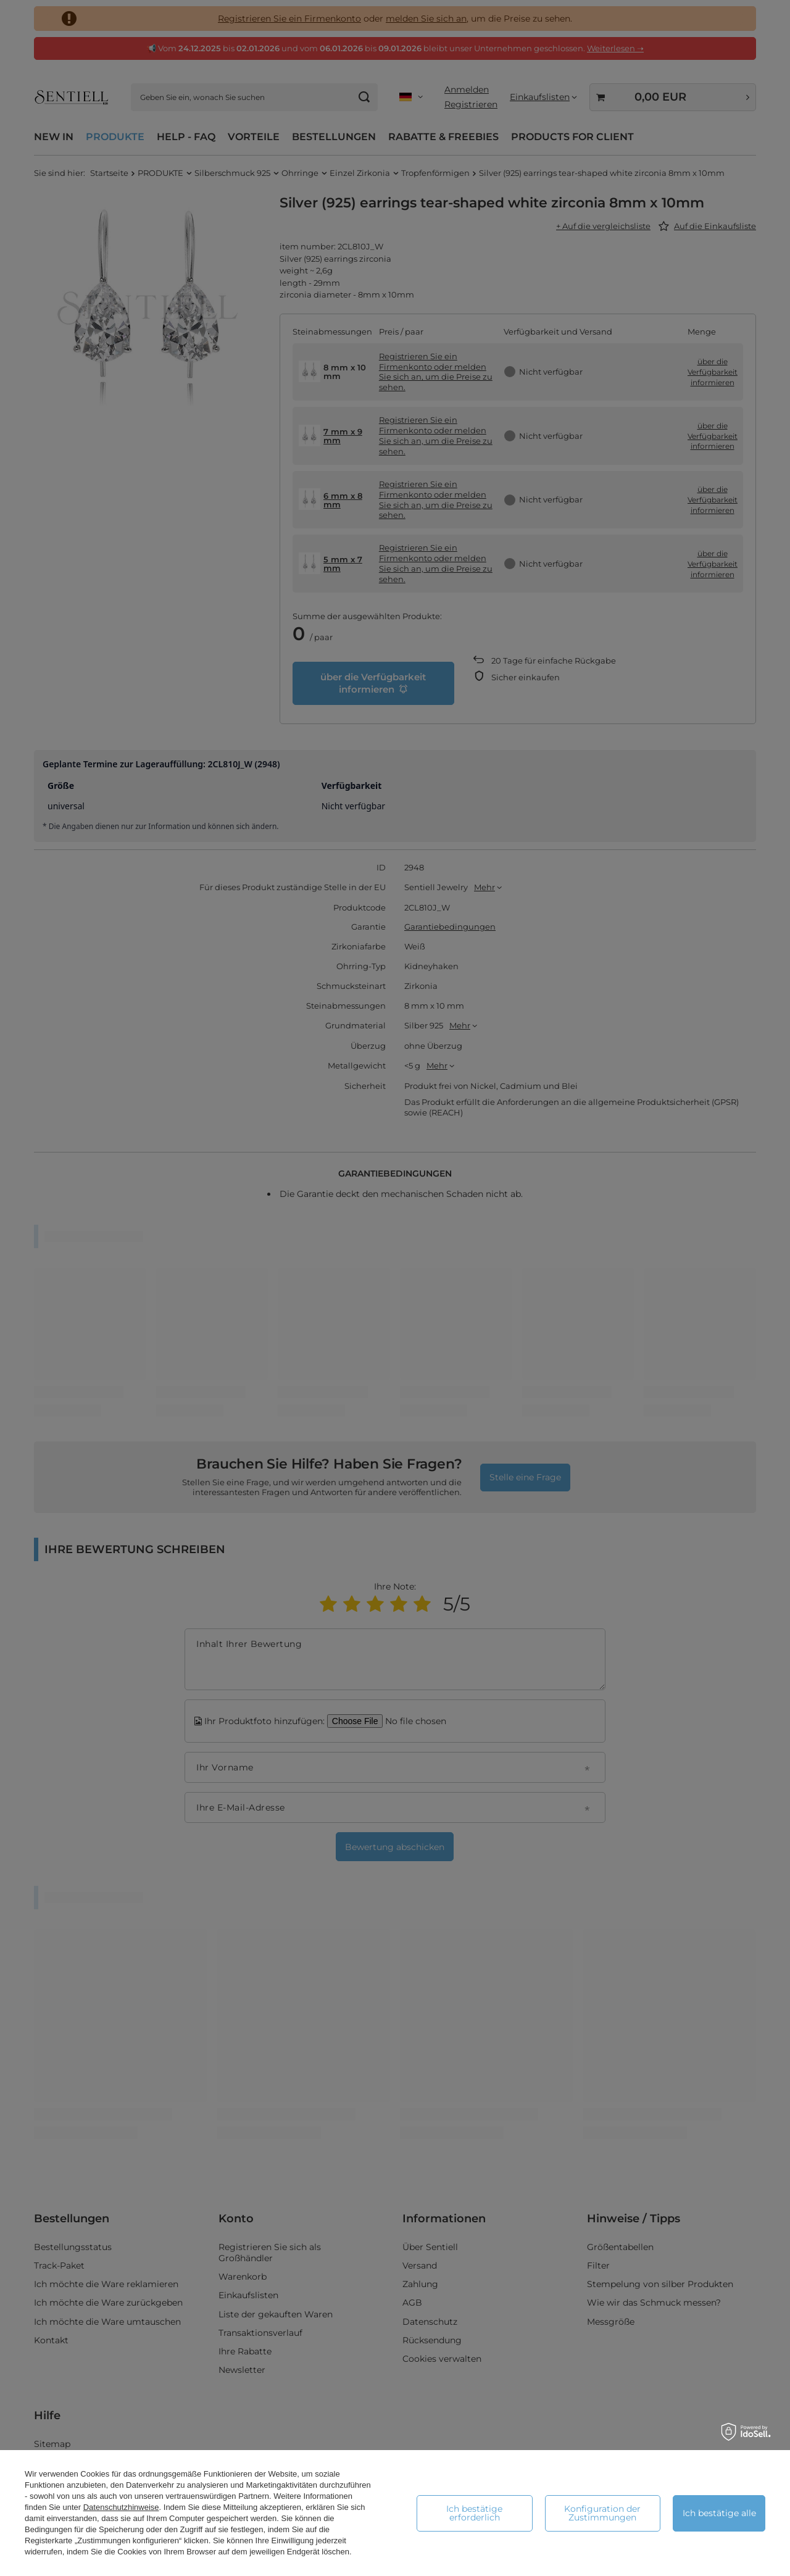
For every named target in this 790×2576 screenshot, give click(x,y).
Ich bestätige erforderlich (474, 2513)
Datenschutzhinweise (121, 2507)
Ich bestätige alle (719, 2513)
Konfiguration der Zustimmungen (602, 2513)
